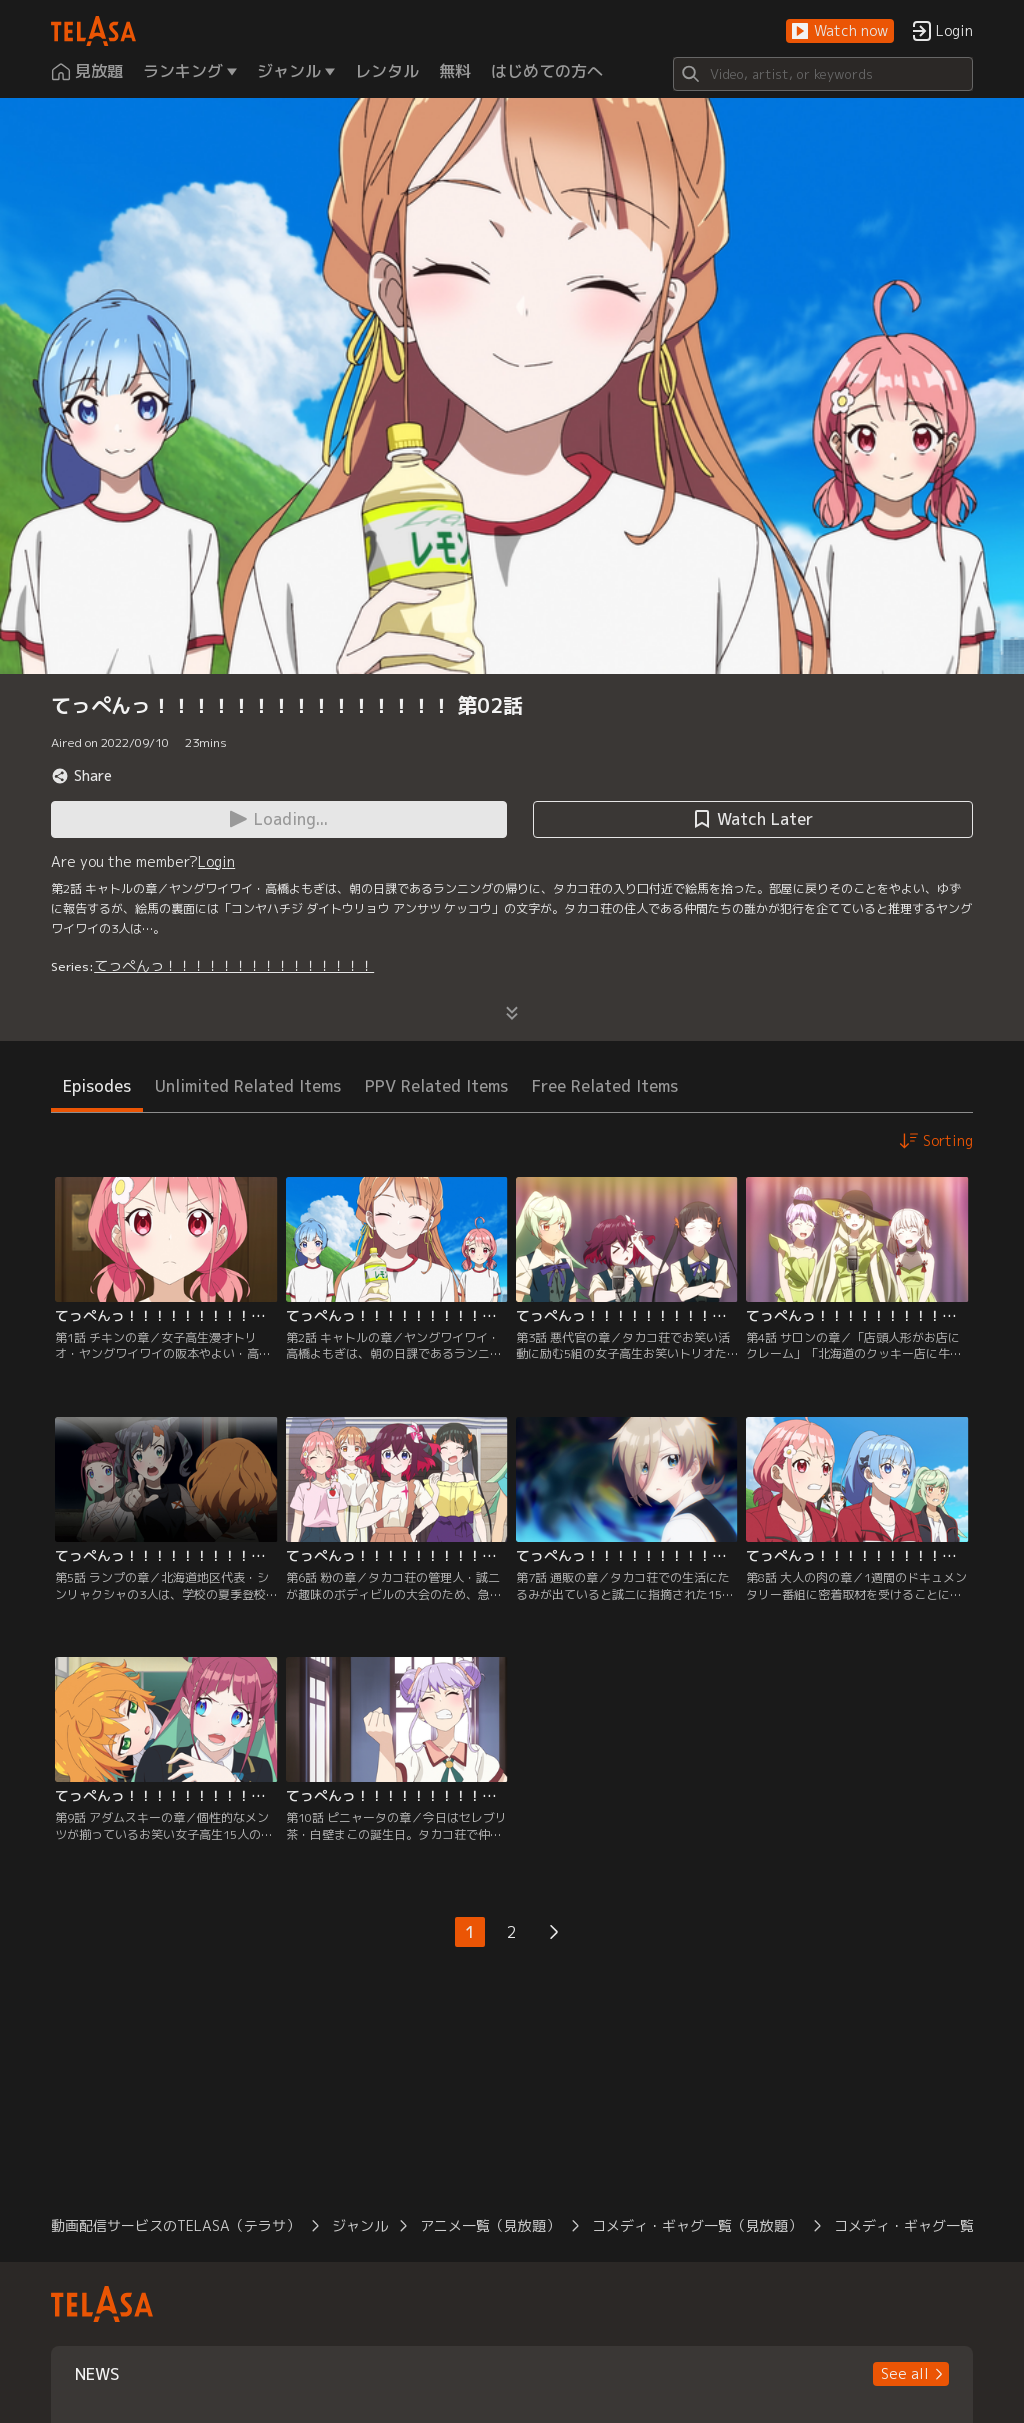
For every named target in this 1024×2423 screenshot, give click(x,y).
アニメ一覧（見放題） (490, 2225)
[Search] (823, 74)
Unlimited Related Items (248, 1086)
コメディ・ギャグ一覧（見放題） (697, 2225)
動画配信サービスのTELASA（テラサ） (175, 2225)
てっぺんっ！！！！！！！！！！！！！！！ (234, 965)
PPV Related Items (436, 1086)
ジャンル (360, 2225)
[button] (840, 31)
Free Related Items (605, 1086)
